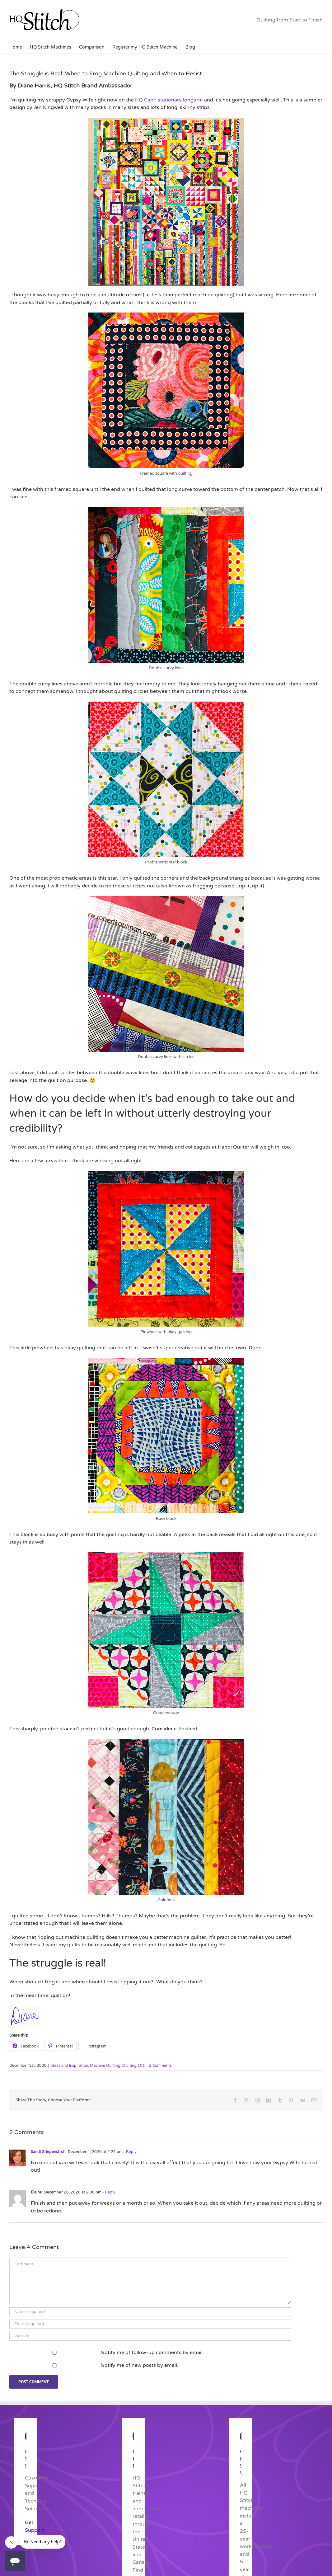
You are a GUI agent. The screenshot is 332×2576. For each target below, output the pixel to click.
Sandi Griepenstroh (48, 2152)
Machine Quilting (105, 2065)
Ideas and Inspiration (69, 2065)
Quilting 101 (133, 2065)
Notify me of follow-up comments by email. (152, 2352)
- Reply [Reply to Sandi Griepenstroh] (129, 2152)
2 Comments (160, 2065)
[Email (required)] (150, 2324)
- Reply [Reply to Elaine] (108, 2192)
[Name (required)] (150, 2311)
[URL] (150, 2336)
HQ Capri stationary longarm (169, 100)
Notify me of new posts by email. (139, 2365)
